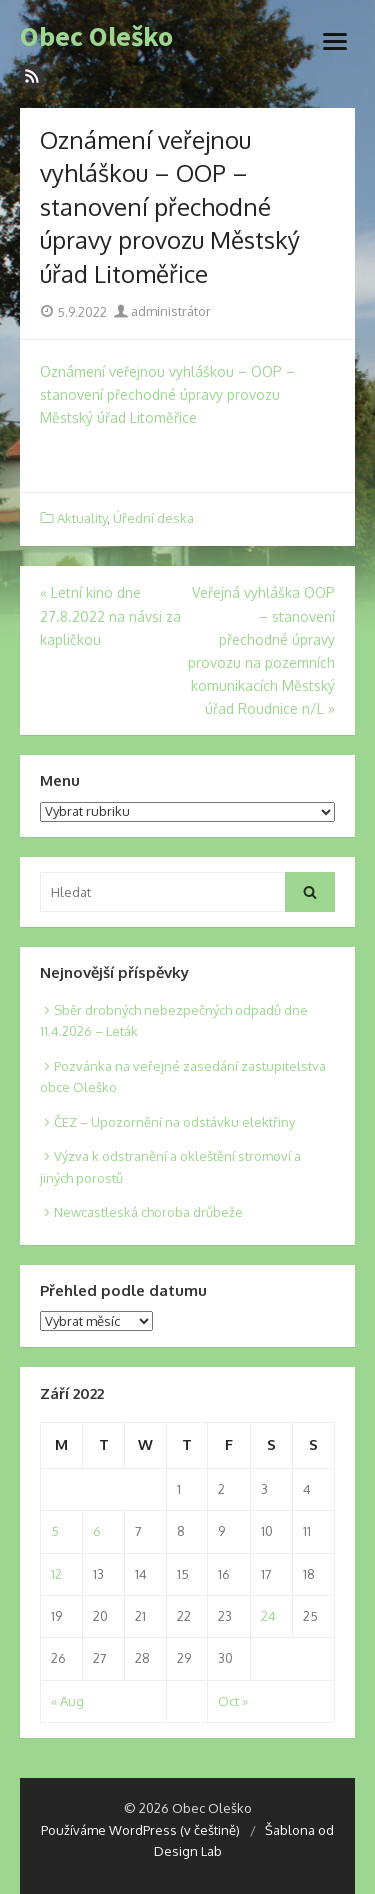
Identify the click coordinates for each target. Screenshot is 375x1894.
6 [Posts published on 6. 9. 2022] (97, 1531)
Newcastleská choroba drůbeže (148, 1212)
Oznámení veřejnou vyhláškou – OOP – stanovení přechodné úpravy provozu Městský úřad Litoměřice (167, 394)
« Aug (67, 1701)
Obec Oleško (96, 37)
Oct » (233, 1701)
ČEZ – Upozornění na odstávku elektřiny (174, 1122)
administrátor (162, 311)
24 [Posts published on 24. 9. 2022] (268, 1616)
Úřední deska (153, 518)
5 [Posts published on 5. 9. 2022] (55, 1531)
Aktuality (82, 518)
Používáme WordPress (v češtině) (140, 1830)
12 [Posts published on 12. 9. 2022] (56, 1574)
